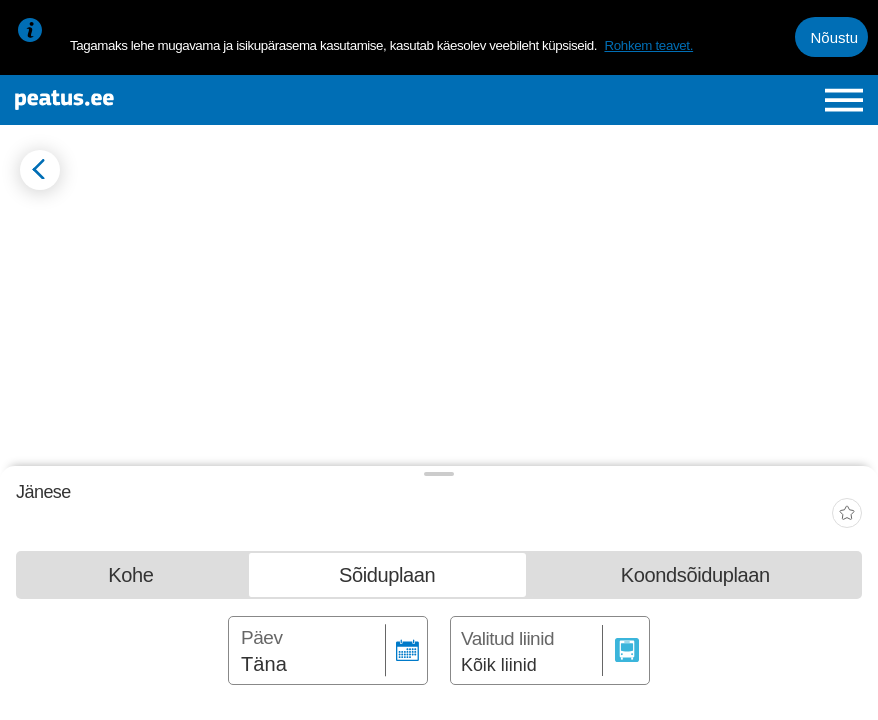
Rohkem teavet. (648, 45)
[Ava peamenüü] (844, 100)
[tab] (131, 579)
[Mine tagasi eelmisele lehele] (40, 170)
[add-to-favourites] (847, 516)
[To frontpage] (157, 100)
